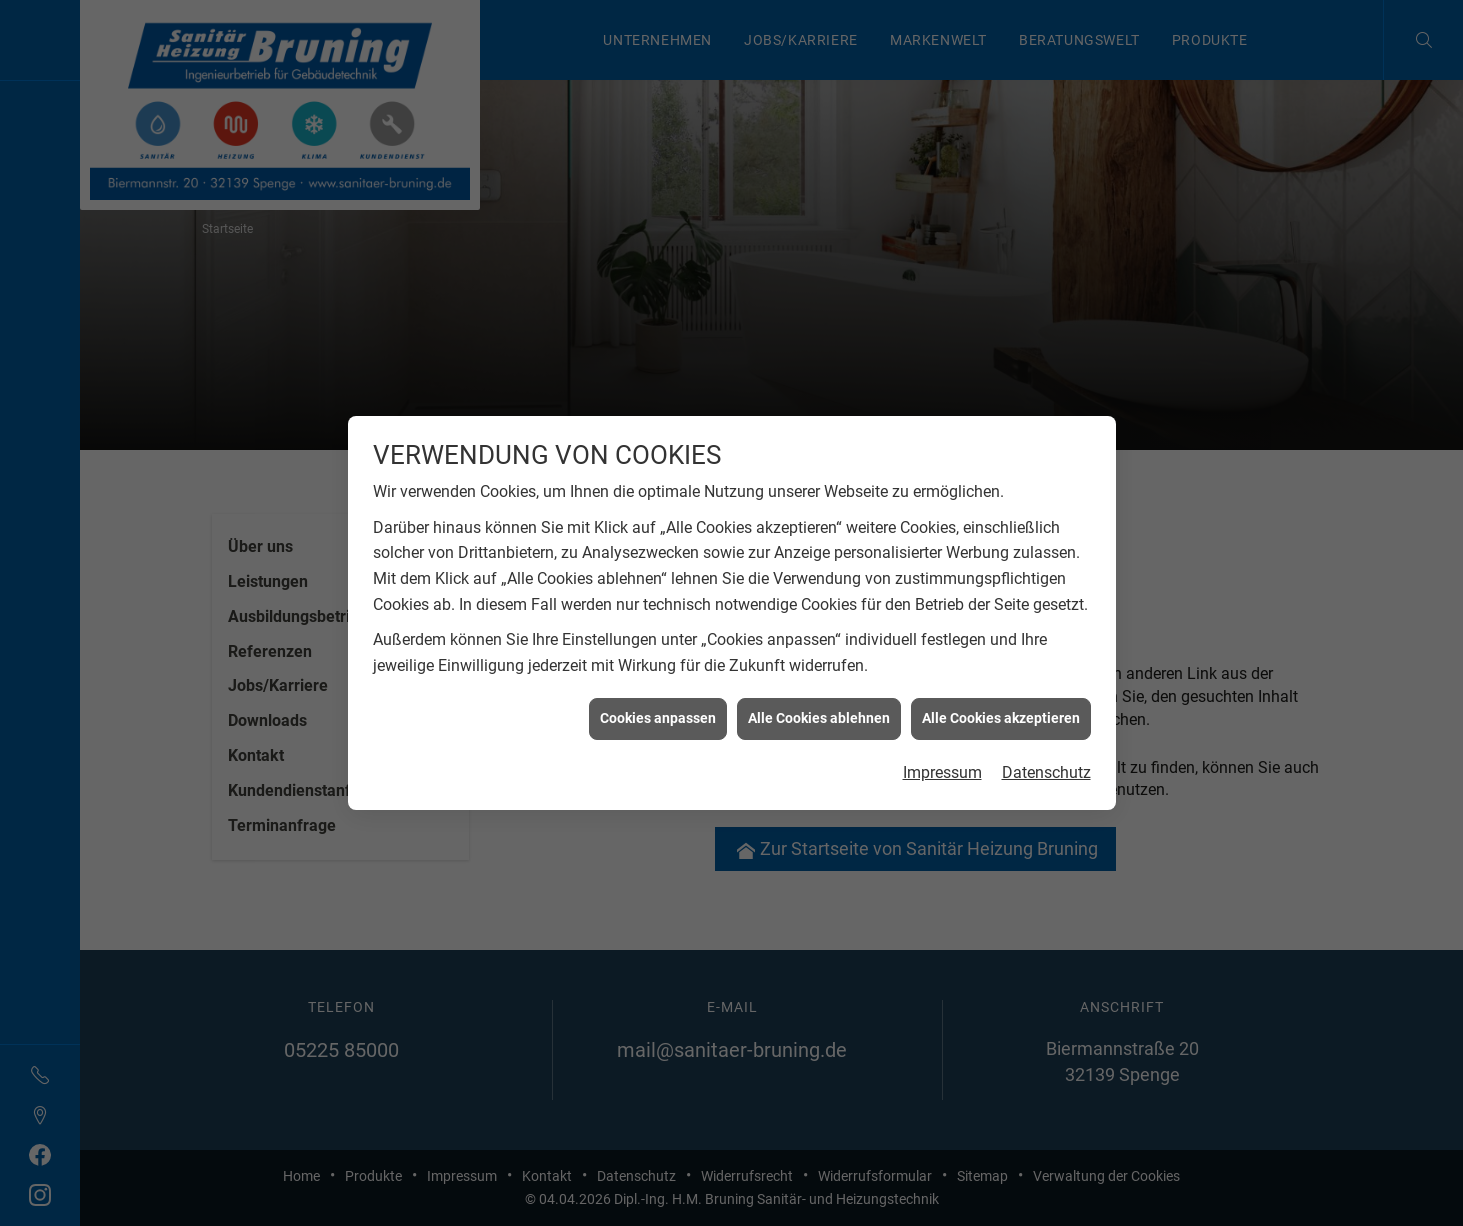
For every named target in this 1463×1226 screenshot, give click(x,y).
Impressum (942, 751)
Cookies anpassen (658, 698)
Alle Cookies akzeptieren (1001, 698)
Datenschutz (1046, 751)
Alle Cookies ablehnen (819, 698)
